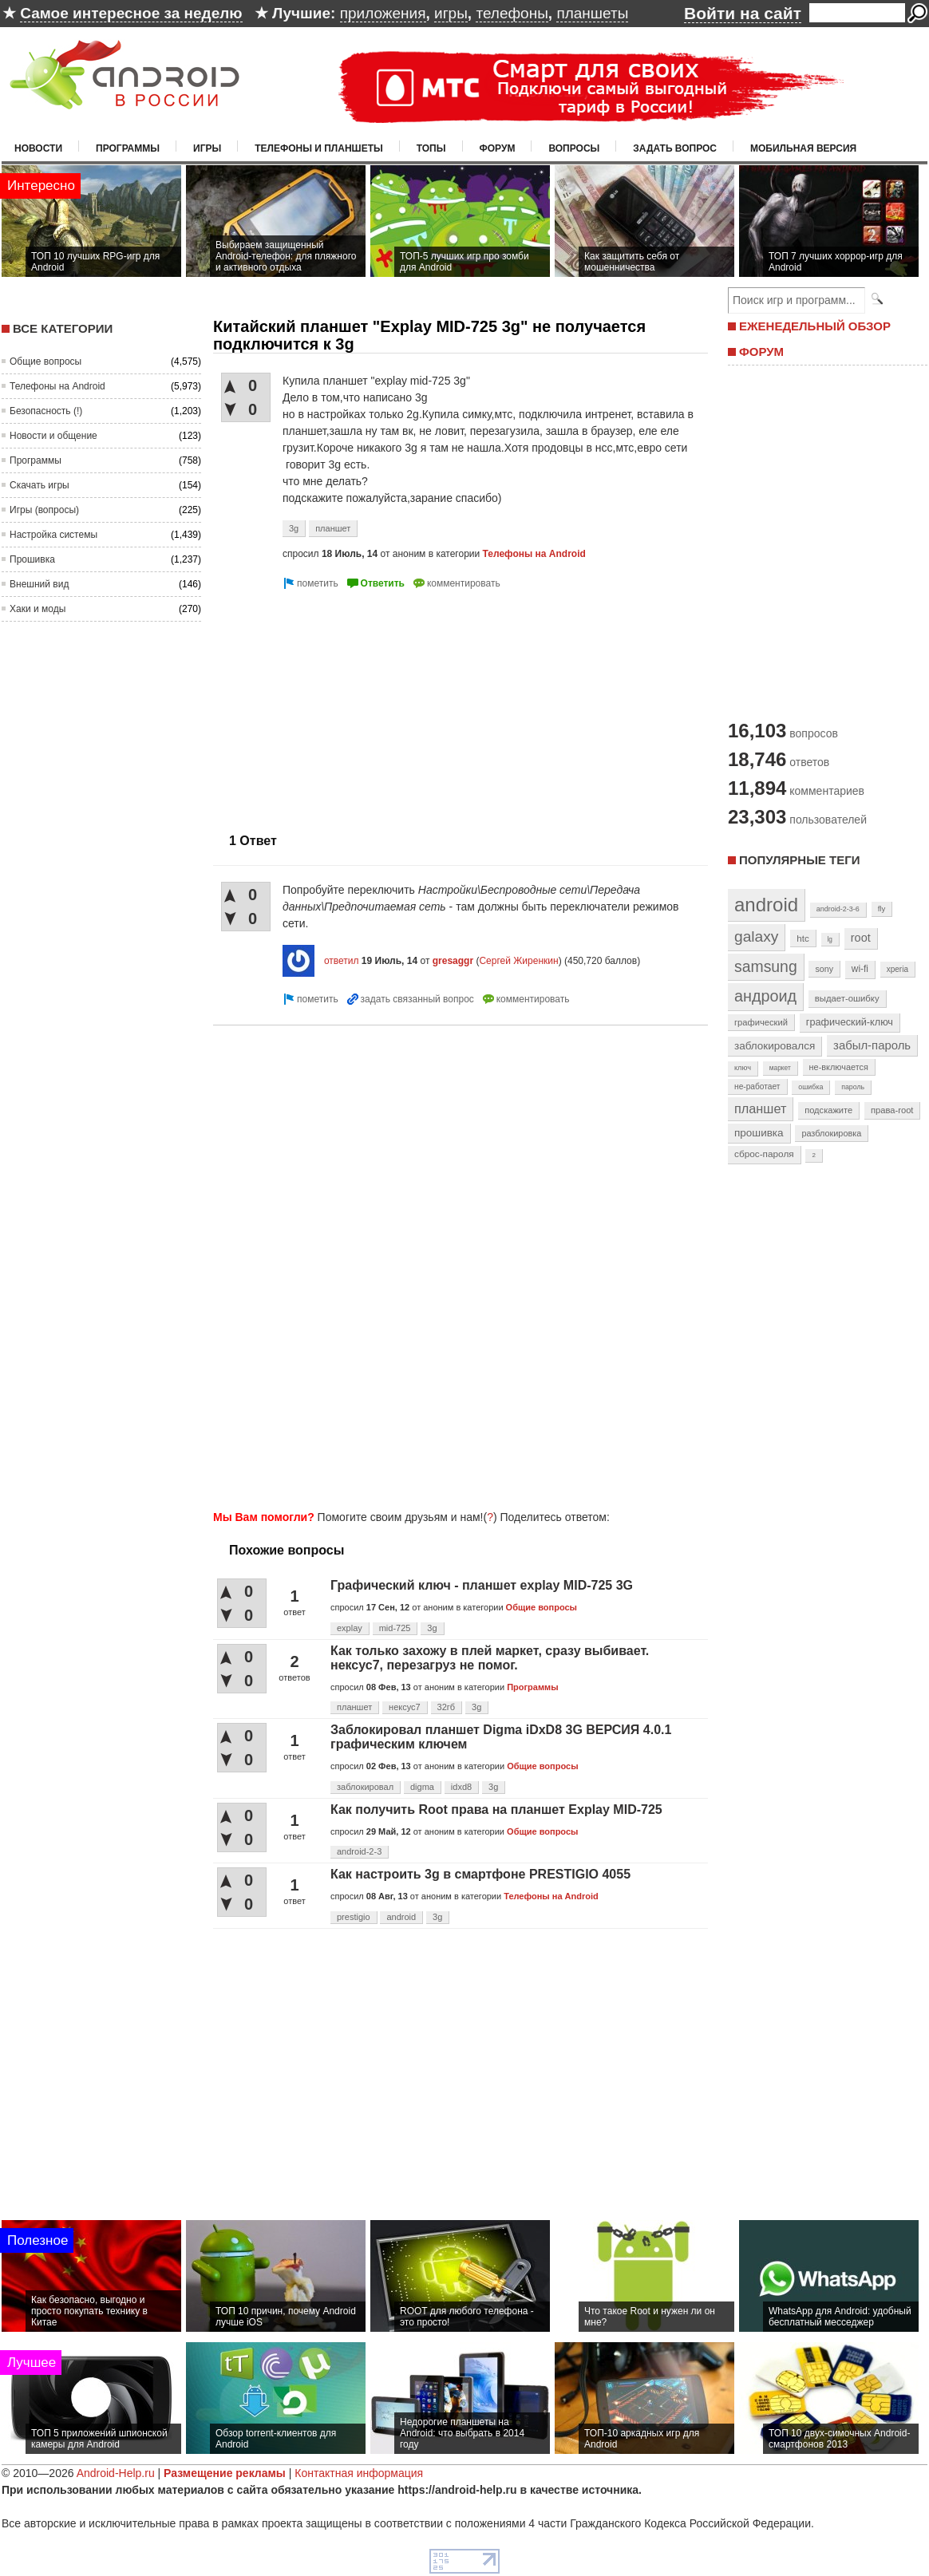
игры (451, 13)
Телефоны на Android (57, 386)
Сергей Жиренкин (518, 960)
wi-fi (860, 968)
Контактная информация (359, 2473)
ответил (341, 960)
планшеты (592, 13)
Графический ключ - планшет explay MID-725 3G (481, 1585)
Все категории (63, 328)
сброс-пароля (764, 1154)
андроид (765, 996)
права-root (892, 1110)
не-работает (757, 1086)
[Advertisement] (347, 704)
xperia (897, 969)
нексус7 (405, 1707)
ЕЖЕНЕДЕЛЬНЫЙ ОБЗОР (815, 326)
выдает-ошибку (847, 998)
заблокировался (774, 1046)
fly (882, 908)
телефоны (512, 13)
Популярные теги (799, 860)
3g (293, 528)
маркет (780, 1068)
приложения (383, 13)
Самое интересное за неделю (131, 13)
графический (761, 1022)
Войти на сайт (742, 13)
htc (802, 938)
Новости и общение (53, 435)
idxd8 (461, 1787)
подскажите (828, 1110)
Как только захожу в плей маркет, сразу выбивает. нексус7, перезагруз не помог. (489, 1658)
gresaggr (453, 960)
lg (830, 939)
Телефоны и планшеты (319, 148)
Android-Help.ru (116, 2473)
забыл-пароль (872, 1045)
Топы (431, 148)
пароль (852, 1087)
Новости (38, 148)
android (401, 1917)
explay (349, 1628)
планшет (332, 528)
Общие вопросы (45, 361)
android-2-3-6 (838, 909)
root (861, 937)
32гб (446, 1707)
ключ (742, 1068)
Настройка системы (53, 534)
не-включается (838, 1067)
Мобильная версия (803, 148)
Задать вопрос (675, 148)
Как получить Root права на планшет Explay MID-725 (496, 1809)
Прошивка (32, 559)
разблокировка (831, 1133)
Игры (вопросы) (44, 510)
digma (422, 1787)
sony (824, 969)
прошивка (759, 1133)
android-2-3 (359, 1851)
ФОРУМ (761, 351)
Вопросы (573, 148)
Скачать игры (39, 485)
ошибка (810, 1087)
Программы (128, 148)
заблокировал (365, 1787)
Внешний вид (39, 584)
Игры (207, 148)
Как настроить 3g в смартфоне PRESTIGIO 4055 (480, 1874)
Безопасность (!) (46, 411)
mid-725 (395, 1628)
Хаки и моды (37, 608)
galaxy (756, 936)
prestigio (353, 1917)
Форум (498, 148)
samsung (765, 966)
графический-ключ (849, 1022)
